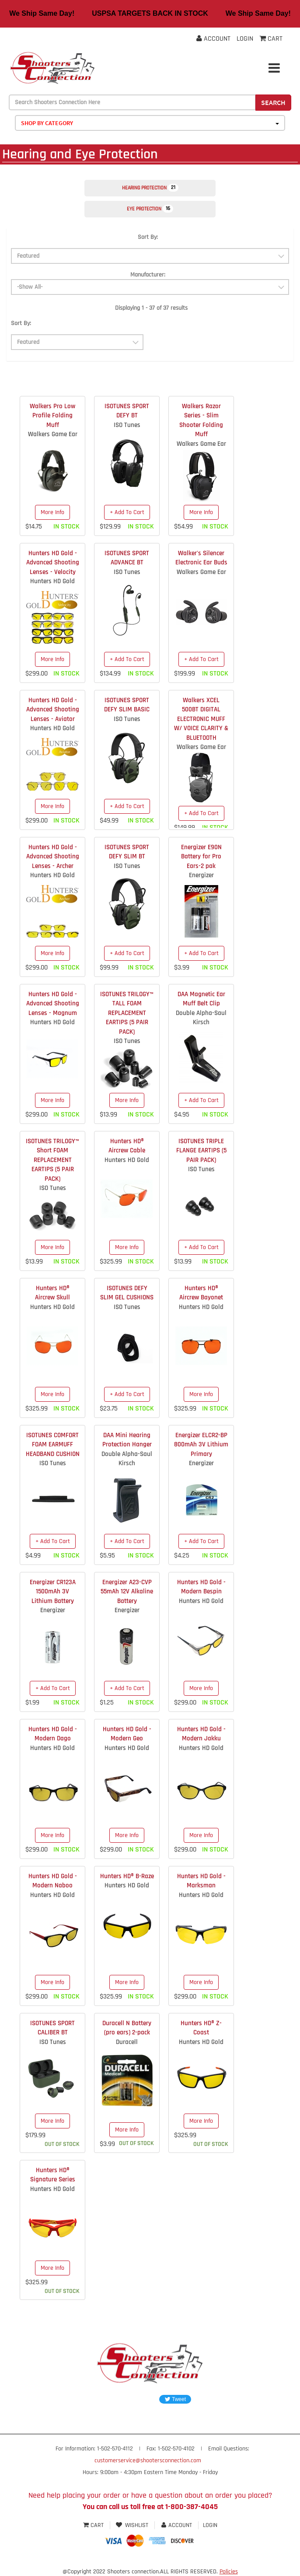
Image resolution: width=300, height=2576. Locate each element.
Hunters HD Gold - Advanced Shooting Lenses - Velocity (52, 562)
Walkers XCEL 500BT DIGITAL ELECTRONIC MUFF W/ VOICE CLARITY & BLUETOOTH (201, 719)
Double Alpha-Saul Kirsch (201, 1017)
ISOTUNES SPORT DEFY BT (127, 411)
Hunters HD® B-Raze (127, 1876)
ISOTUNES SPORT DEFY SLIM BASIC (127, 705)
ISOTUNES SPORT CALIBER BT (52, 2028)
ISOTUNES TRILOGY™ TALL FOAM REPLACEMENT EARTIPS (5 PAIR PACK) (126, 1013)
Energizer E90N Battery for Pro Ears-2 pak (201, 856)
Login (245, 38)
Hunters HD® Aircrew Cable (126, 1146)
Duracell (127, 2042)
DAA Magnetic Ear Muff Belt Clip (201, 999)
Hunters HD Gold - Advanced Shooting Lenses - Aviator (52, 709)
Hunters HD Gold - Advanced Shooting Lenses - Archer (52, 856)
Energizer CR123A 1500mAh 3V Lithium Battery (53, 1591)
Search (273, 102)
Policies (229, 2572)
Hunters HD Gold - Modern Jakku (201, 1734)
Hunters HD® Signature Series (52, 2175)
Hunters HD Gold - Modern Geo (127, 1734)
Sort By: (148, 237)
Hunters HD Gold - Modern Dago (52, 1734)
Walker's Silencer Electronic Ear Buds (201, 558)
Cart (94, 2525)
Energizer (201, 875)
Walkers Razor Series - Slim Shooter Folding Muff (201, 420)
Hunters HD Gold (52, 581)
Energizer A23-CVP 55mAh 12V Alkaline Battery (127, 1591)
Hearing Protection (150, 188)
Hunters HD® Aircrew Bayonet (201, 1293)
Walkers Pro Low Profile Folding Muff (52, 415)
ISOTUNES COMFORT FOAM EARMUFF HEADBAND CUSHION (53, 1444)
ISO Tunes (127, 425)
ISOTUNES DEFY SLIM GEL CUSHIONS (126, 1293)
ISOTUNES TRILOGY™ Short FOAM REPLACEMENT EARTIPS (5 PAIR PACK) (52, 1160)
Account (213, 38)
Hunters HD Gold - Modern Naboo (52, 1881)
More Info (52, 512)
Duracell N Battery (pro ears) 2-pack (126, 2028)
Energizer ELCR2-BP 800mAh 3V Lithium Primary (201, 1444)
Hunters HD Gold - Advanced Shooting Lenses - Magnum (52, 1003)
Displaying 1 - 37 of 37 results (151, 308)
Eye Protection (150, 209)
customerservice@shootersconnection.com (147, 2460)
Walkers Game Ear (52, 434)
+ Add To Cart (127, 512)
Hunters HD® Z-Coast (201, 2028)
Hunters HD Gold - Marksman (201, 1881)
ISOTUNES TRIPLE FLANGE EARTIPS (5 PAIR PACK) (201, 1150)
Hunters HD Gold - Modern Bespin (201, 1587)
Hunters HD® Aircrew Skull (52, 1293)
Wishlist (132, 2525)
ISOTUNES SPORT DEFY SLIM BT (127, 852)
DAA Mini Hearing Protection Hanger (127, 1440)
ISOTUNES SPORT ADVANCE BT (127, 558)
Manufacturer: (147, 275)
